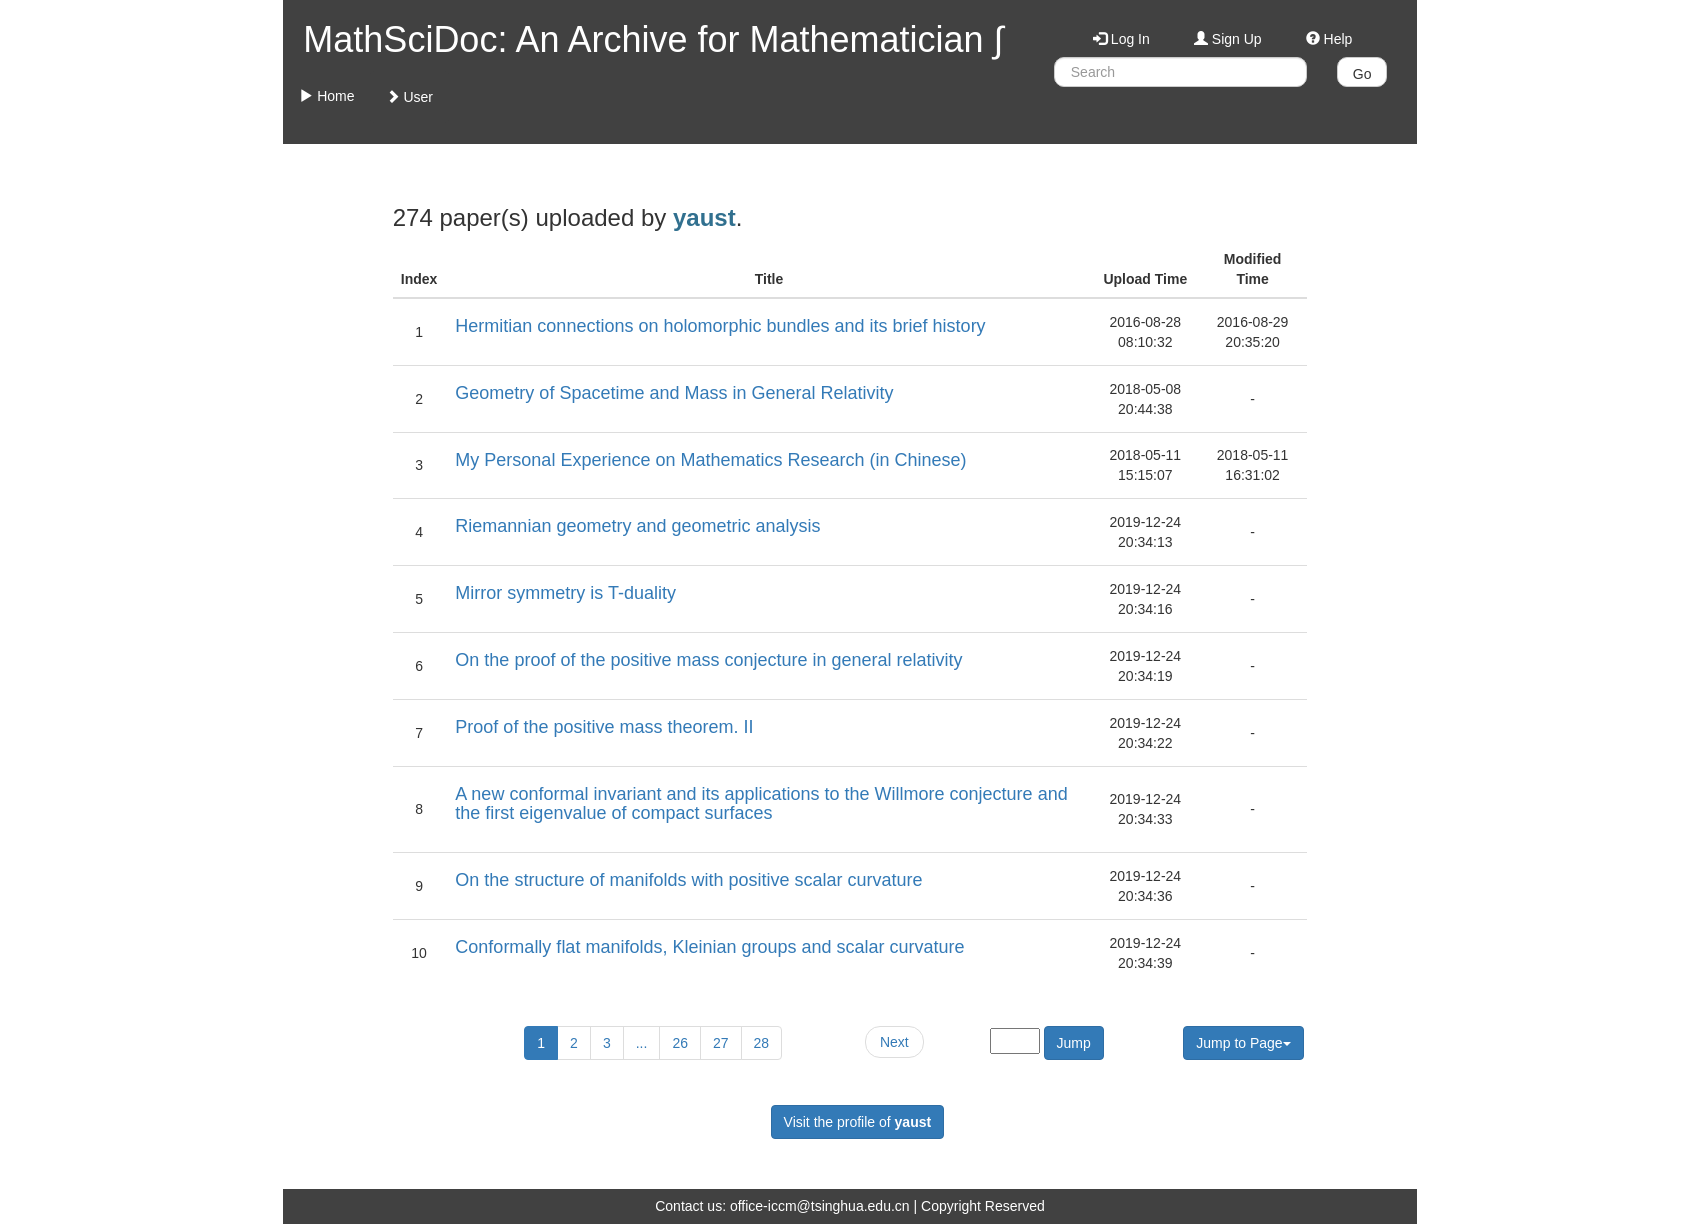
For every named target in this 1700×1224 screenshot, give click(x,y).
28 (762, 1043)
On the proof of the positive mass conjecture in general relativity (708, 660)
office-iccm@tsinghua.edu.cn (820, 1206)
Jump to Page (1243, 1043)
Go (1362, 74)
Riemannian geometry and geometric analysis (637, 526)
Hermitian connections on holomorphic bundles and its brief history (720, 326)
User (409, 97)
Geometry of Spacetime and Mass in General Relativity (674, 393)
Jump (1074, 1043)
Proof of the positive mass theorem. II (604, 727)
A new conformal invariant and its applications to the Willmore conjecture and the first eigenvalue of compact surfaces (761, 804)
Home (326, 96)
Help (1329, 39)
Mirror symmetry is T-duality (565, 593)
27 (721, 1043)
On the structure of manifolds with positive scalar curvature (688, 880)
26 (680, 1043)
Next (894, 1042)
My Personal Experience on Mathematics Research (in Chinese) (710, 460)
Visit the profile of (858, 1122)
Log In (1121, 39)
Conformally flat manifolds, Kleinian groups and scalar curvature (709, 947)
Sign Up (1228, 39)
